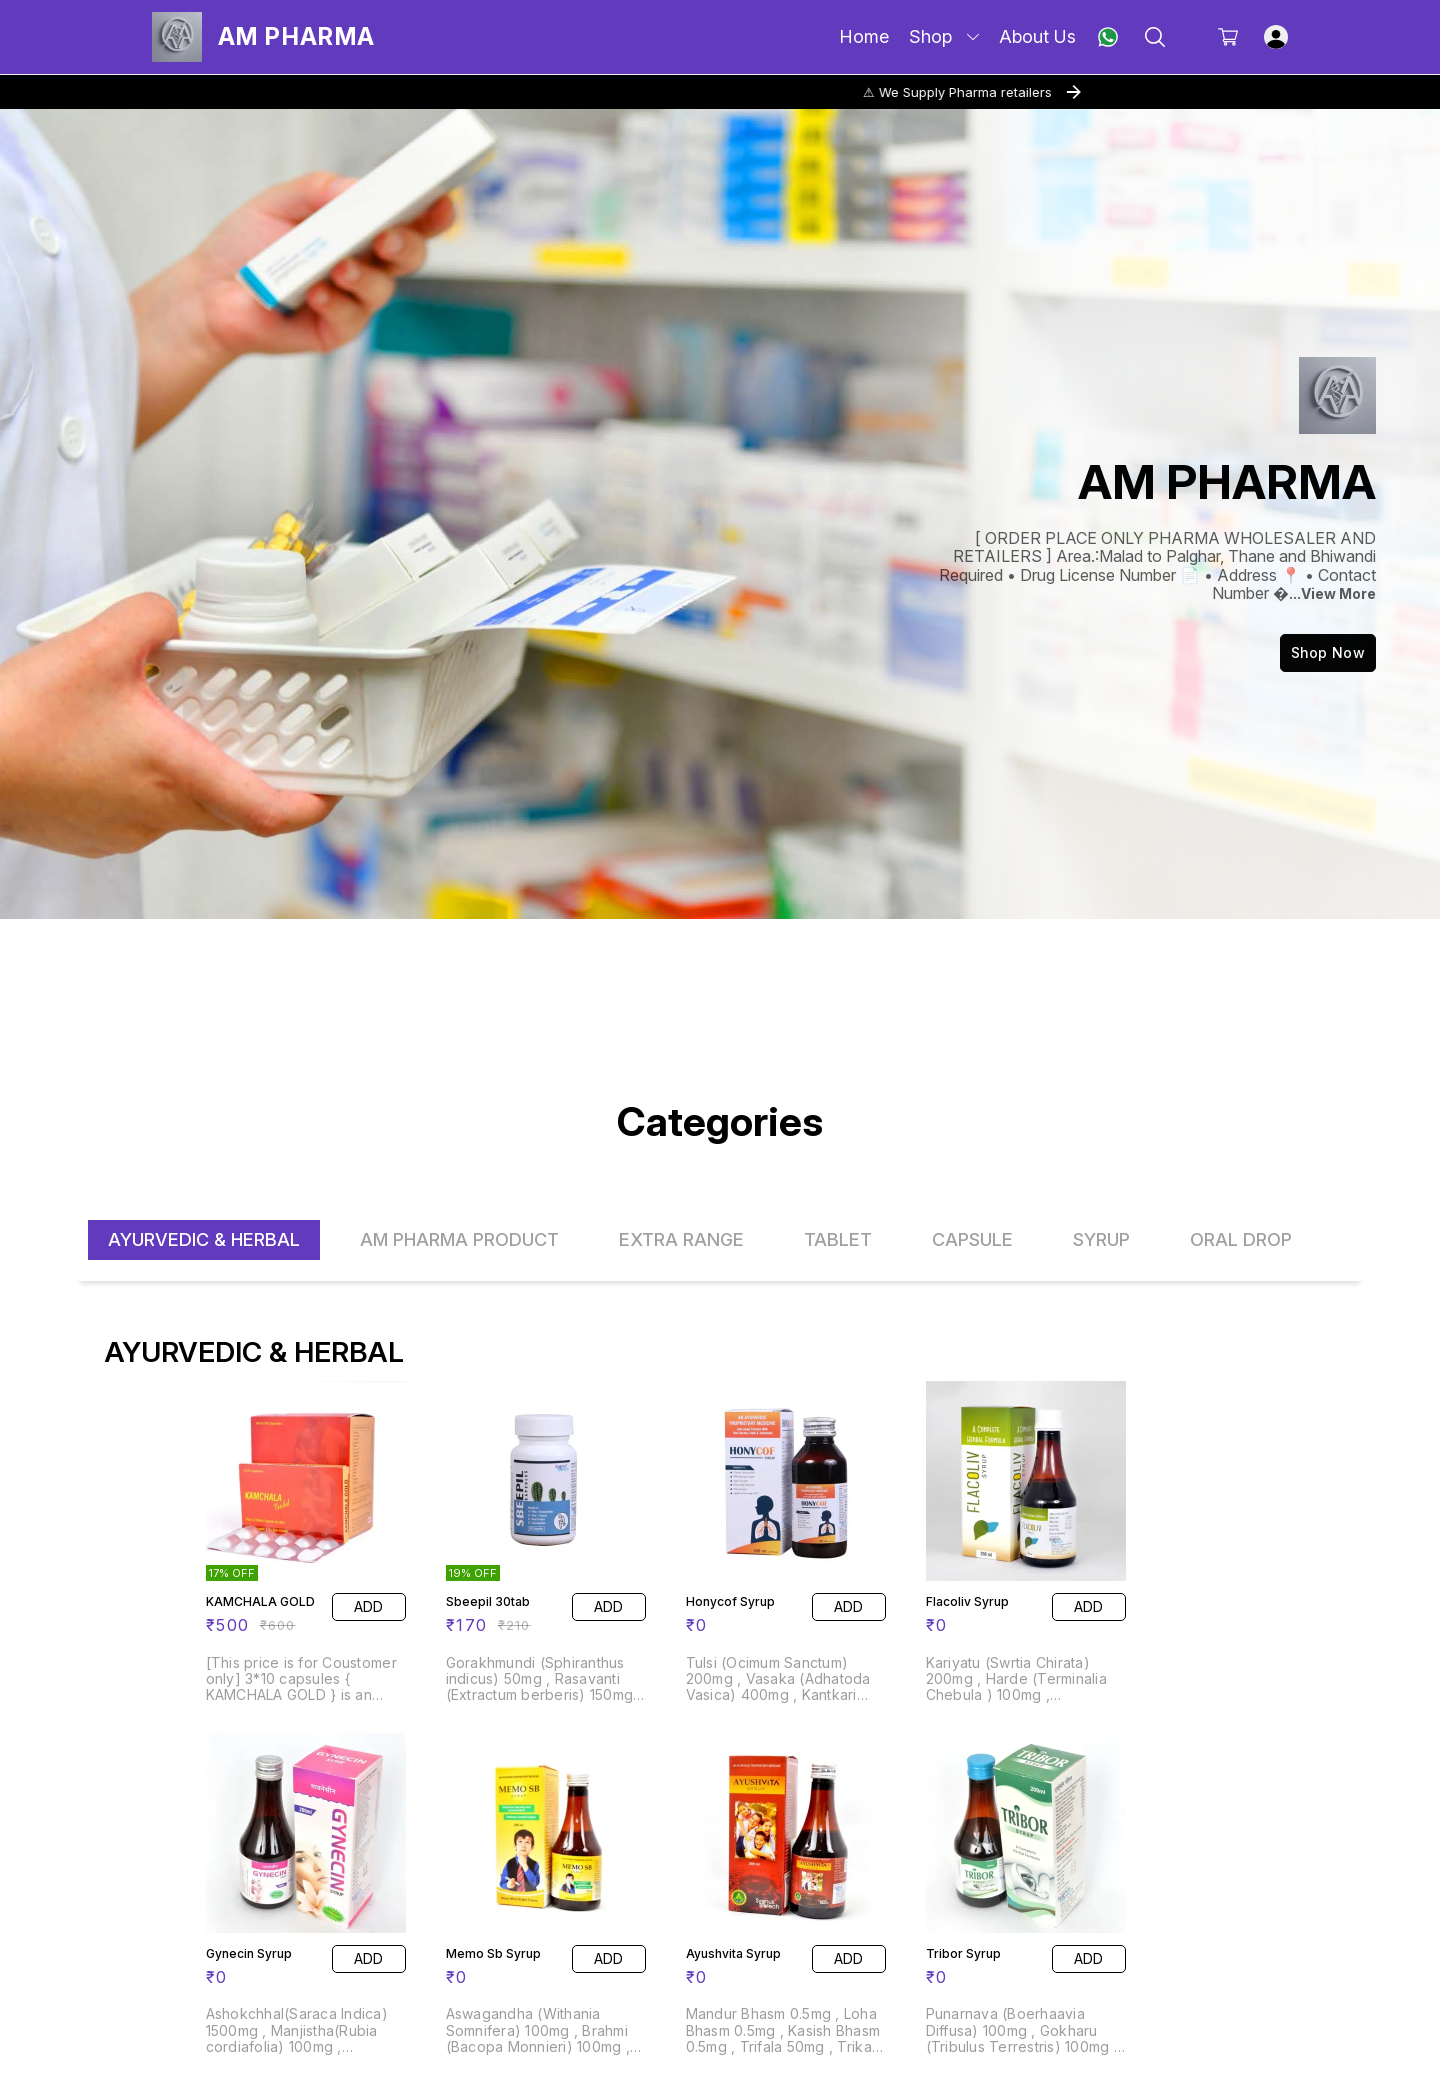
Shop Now (1328, 652)
